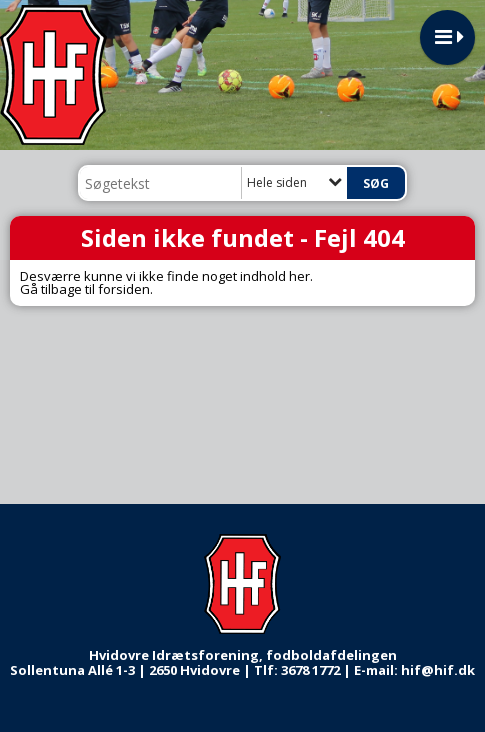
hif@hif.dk (438, 670)
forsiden (124, 289)
